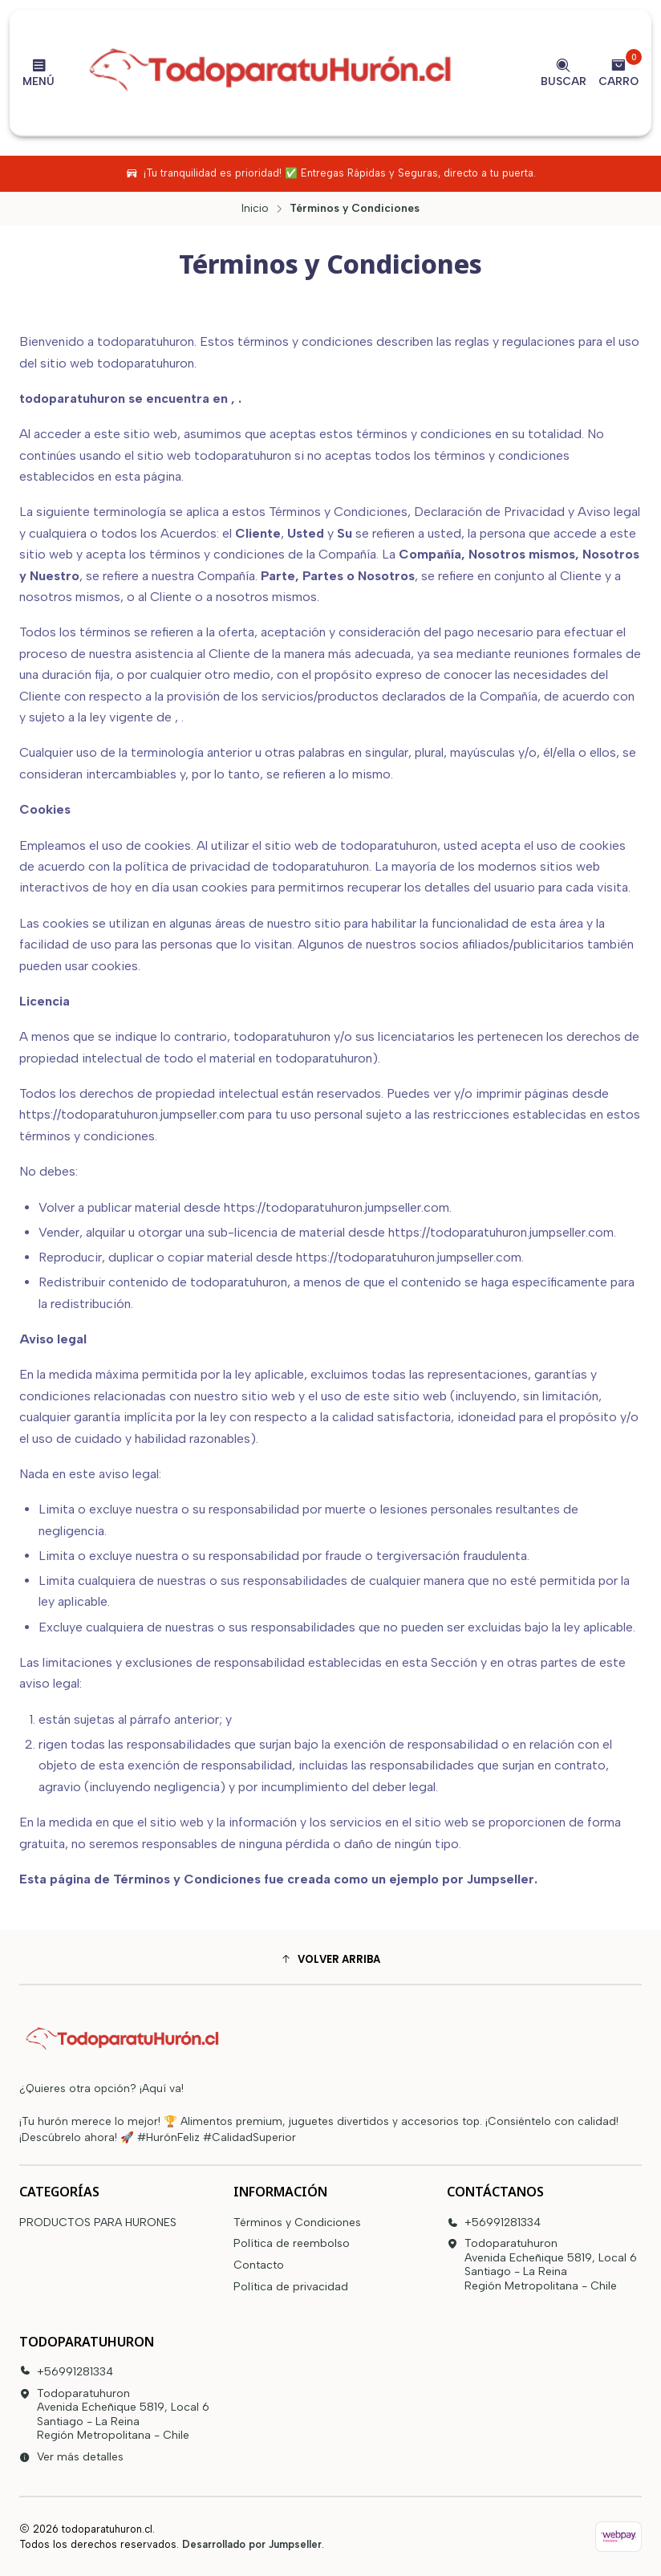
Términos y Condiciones (297, 2222)
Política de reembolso (291, 2243)
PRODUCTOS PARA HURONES (97, 2222)
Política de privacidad (290, 2287)
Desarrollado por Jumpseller (252, 2544)
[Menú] (38, 72)
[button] (330, 1959)
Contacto (258, 2265)
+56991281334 (494, 2222)
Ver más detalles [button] (71, 2457)
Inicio (255, 208)
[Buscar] (563, 72)
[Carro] (618, 72)
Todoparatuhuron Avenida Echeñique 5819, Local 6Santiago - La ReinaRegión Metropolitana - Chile (542, 2265)
